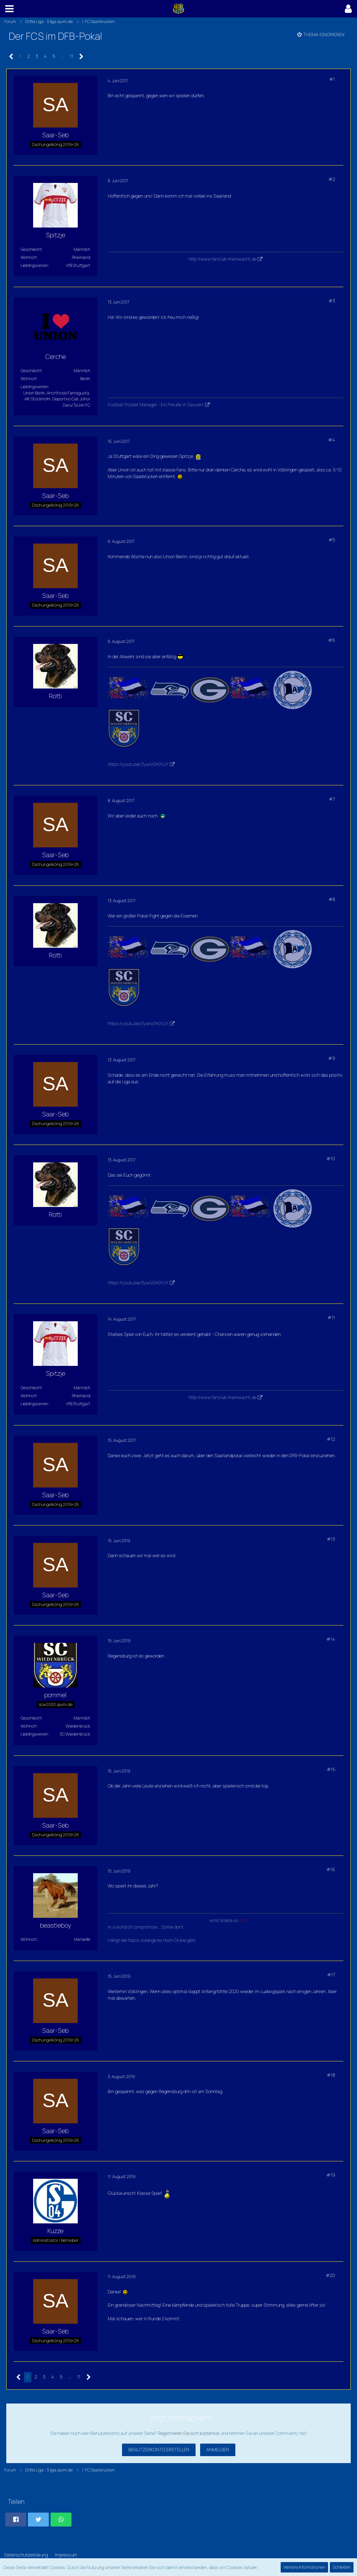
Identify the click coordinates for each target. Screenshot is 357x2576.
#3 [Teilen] (331, 301)
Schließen (342, 2567)
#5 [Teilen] (331, 540)
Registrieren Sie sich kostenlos (188, 2433)
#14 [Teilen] (330, 1639)
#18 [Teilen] (331, 2075)
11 (71, 56)
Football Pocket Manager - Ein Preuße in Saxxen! (156, 404)
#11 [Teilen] (331, 1317)
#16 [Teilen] (330, 1869)
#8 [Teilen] (331, 899)
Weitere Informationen (304, 2567)
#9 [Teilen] (331, 1058)
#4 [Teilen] (331, 440)
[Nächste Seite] (81, 57)
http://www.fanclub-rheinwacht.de (222, 259)
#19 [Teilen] (330, 2175)
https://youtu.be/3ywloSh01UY (138, 764)
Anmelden (217, 2449)
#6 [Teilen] (331, 640)
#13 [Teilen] (331, 1539)
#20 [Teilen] (330, 2275)
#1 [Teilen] (332, 79)
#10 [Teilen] (330, 1158)
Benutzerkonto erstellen (158, 2449)
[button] (9, 8)
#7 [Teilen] (332, 799)
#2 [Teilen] (331, 179)
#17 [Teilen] (331, 1974)
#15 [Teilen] (331, 1769)
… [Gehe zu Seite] (62, 56)
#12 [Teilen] (331, 1439)
